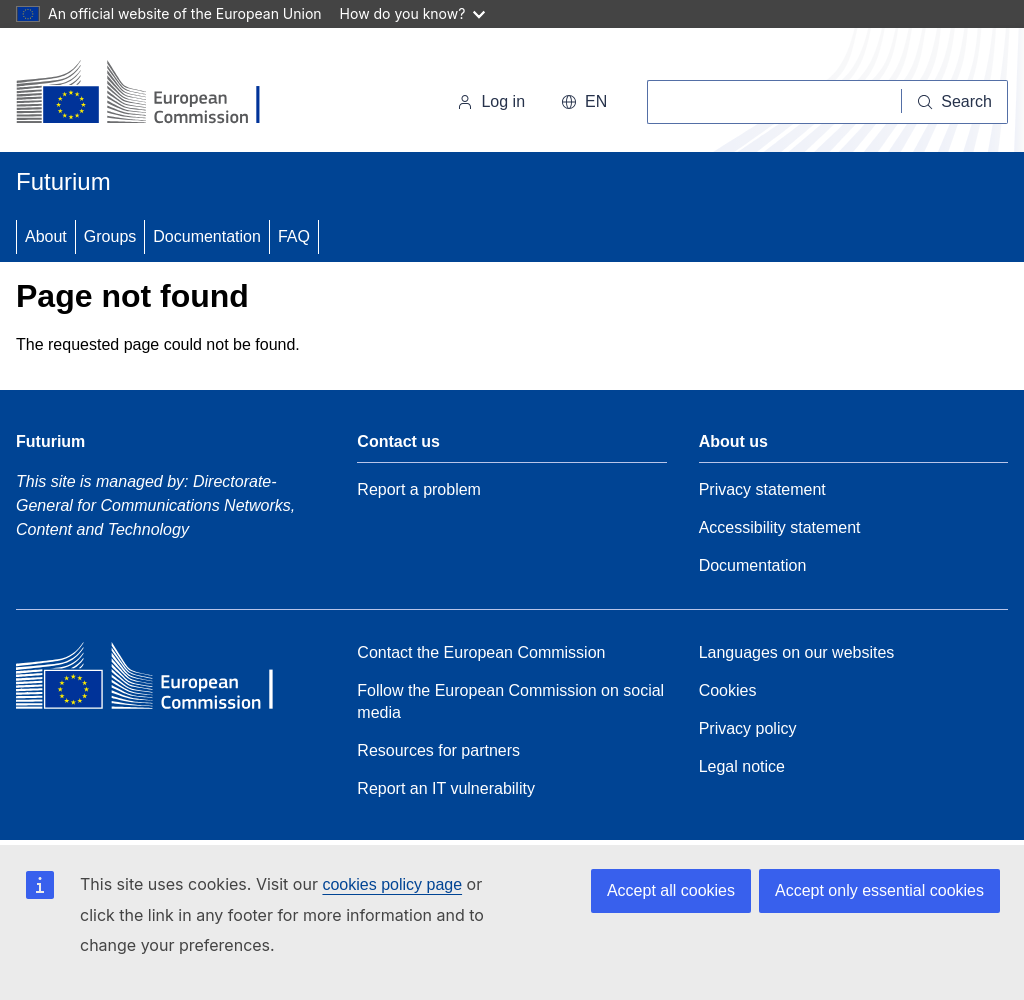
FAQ (294, 236)
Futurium (63, 181)
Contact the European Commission (481, 652)
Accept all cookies (671, 890)
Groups (110, 236)
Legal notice (742, 766)
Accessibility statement (780, 527)
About (46, 236)
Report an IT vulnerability (446, 788)
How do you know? (413, 13)
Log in (491, 101)
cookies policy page (392, 884)
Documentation (207, 236)
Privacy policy (748, 728)
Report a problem (419, 489)
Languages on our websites (797, 652)
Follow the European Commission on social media (510, 701)
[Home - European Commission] (153, 94)
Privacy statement (762, 489)
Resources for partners (438, 750)
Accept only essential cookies (879, 890)
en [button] (584, 101)
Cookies (728, 690)
